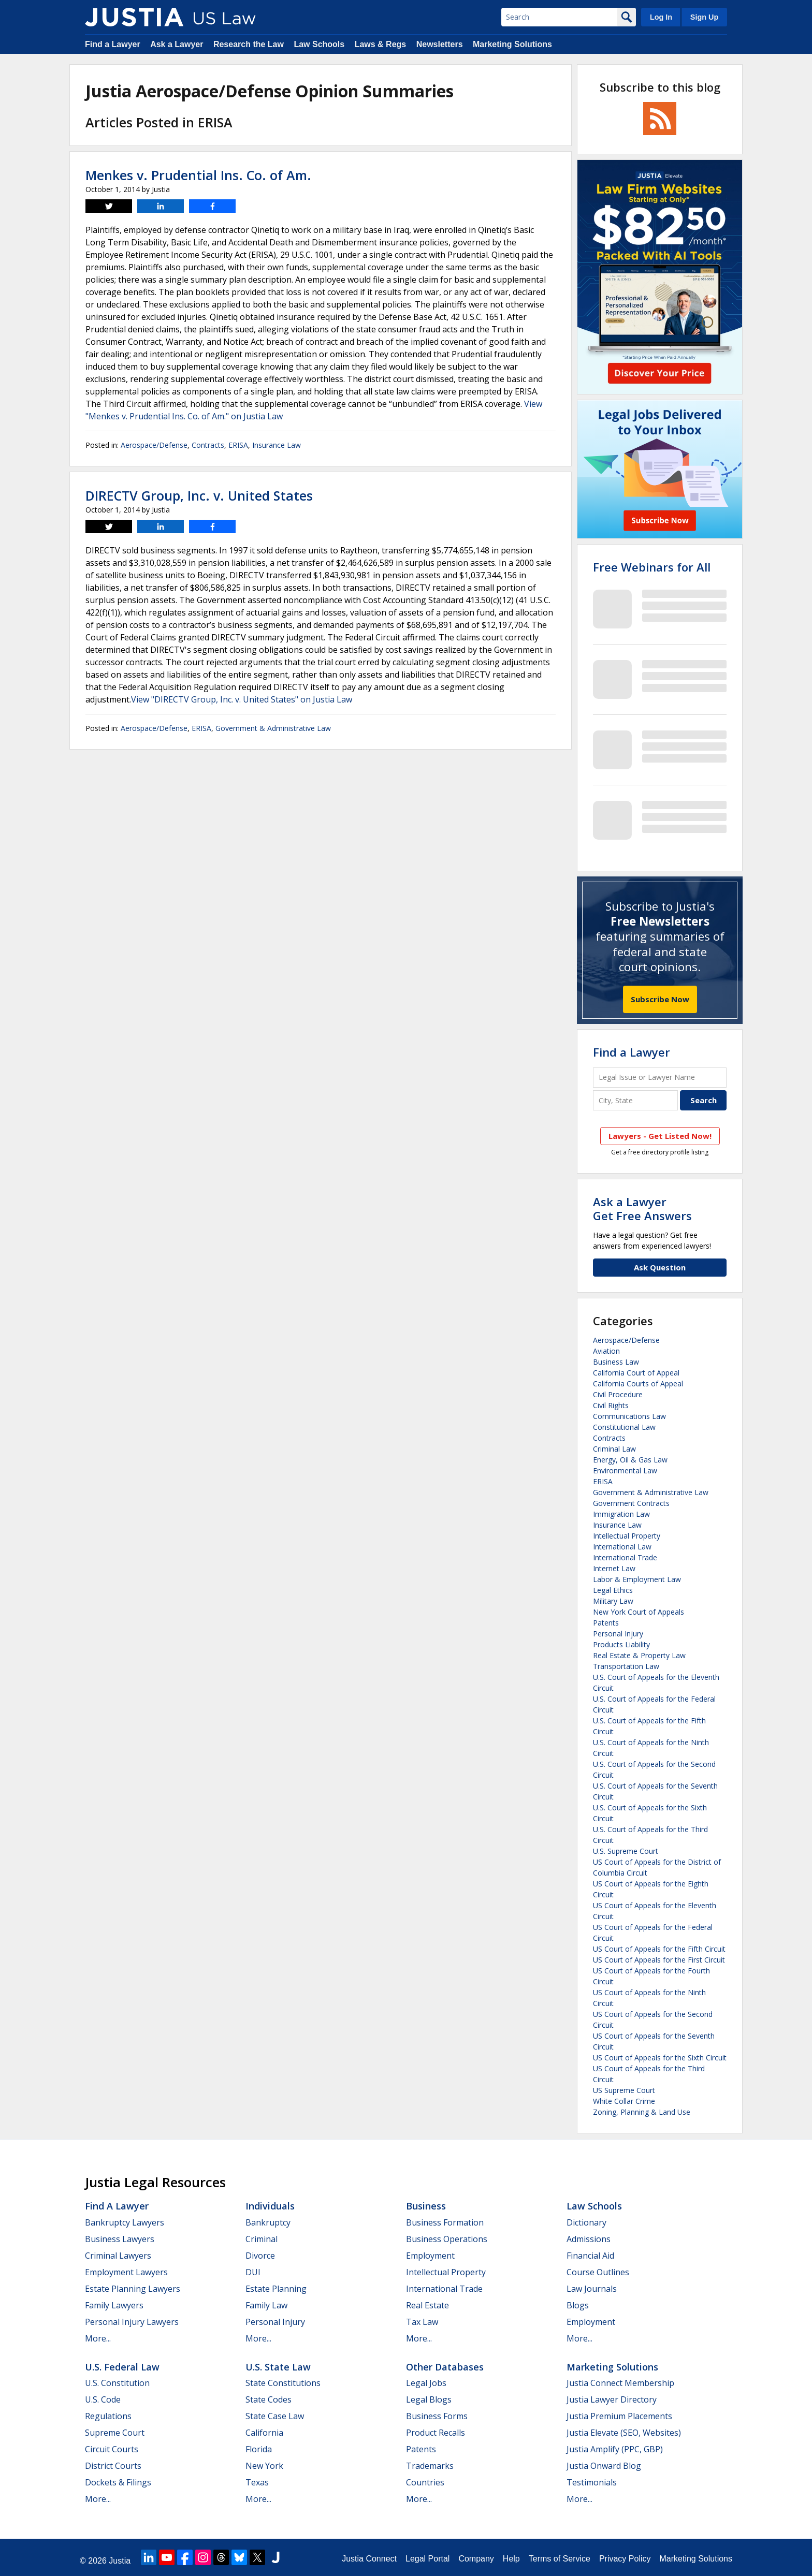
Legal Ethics (613, 1590)
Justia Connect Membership (620, 2383)
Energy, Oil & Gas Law (630, 1460)
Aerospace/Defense (154, 445)
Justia (119, 2560)
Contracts (208, 445)
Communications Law (629, 1416)
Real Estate (427, 2305)
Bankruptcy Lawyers (124, 2222)
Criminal (261, 2239)
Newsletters (439, 44)
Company (476, 2558)
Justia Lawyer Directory (612, 2399)
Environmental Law (625, 1470)
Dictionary (586, 2222)
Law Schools (319, 44)
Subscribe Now (660, 999)
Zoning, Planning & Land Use (641, 2112)
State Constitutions (283, 2383)
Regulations (108, 2416)
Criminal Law (614, 1449)
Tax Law (422, 2322)
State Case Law (274, 2416)
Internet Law (614, 1568)
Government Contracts (631, 1503)
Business (426, 2206)
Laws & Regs (381, 44)
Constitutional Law (624, 1427)
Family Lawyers (114, 2305)
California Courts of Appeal (638, 1383)
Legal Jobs (426, 2383)
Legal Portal (427, 2558)
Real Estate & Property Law (639, 1655)
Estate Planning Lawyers (132, 2288)
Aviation (606, 1351)
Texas (257, 2482)
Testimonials (592, 2482)
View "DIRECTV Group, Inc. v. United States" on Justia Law (241, 699)
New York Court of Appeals (638, 1612)
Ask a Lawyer (176, 44)
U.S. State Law (278, 2367)
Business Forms (437, 2416)
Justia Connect (369, 2558)
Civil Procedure (618, 1394)
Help (511, 2558)
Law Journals (592, 2288)
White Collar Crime (624, 2101)
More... (98, 2338)
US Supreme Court (624, 2090)
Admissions (589, 2239)
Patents (606, 1623)
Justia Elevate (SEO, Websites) (624, 2432)
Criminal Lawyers (118, 2255)
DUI (252, 2272)
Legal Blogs (429, 2399)
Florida (258, 2449)
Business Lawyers (119, 2239)
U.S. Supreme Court (625, 1851)
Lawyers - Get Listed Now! (660, 1136)
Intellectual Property (626, 1536)
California (264, 2432)
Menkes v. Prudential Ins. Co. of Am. (198, 175)
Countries (425, 2482)
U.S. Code (103, 2399)
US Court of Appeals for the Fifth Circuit (659, 1949)
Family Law (266, 2305)
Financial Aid (590, 2255)
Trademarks (430, 2465)
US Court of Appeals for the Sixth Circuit (660, 2057)
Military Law (613, 1601)
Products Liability (621, 1644)
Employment (430, 2255)
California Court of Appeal (636, 1373)
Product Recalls (435, 2432)
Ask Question (660, 1267)
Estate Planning (276, 2288)
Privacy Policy (625, 2558)
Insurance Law (276, 445)
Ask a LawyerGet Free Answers (642, 1208)
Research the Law (248, 44)
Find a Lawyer (112, 44)
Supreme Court (114, 2432)
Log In (661, 17)
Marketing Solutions (512, 44)
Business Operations (446, 2239)
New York (264, 2465)
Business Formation (445, 2222)
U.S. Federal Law (122, 2367)
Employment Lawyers (126, 2272)
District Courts (113, 2465)
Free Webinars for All (652, 567)
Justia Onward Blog (604, 2465)
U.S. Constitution (117, 2383)
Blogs (578, 2305)
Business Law (616, 1362)
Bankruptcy (268, 2222)
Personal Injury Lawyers (132, 2322)
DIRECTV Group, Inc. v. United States (199, 495)
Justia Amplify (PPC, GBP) (615, 2449)
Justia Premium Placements (619, 2416)
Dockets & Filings (118, 2482)
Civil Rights (611, 1405)
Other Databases (445, 2367)
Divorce (260, 2255)
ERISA (238, 445)
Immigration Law (621, 1514)
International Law (622, 1547)
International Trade (625, 1557)
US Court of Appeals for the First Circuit (659, 1960)
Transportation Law (626, 1666)
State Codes (268, 2399)
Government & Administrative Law (273, 728)
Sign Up (704, 17)
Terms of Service (559, 2558)
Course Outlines (598, 2272)
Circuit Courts (111, 2449)
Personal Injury (618, 1633)
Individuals (270, 2206)
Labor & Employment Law (637, 1579)
